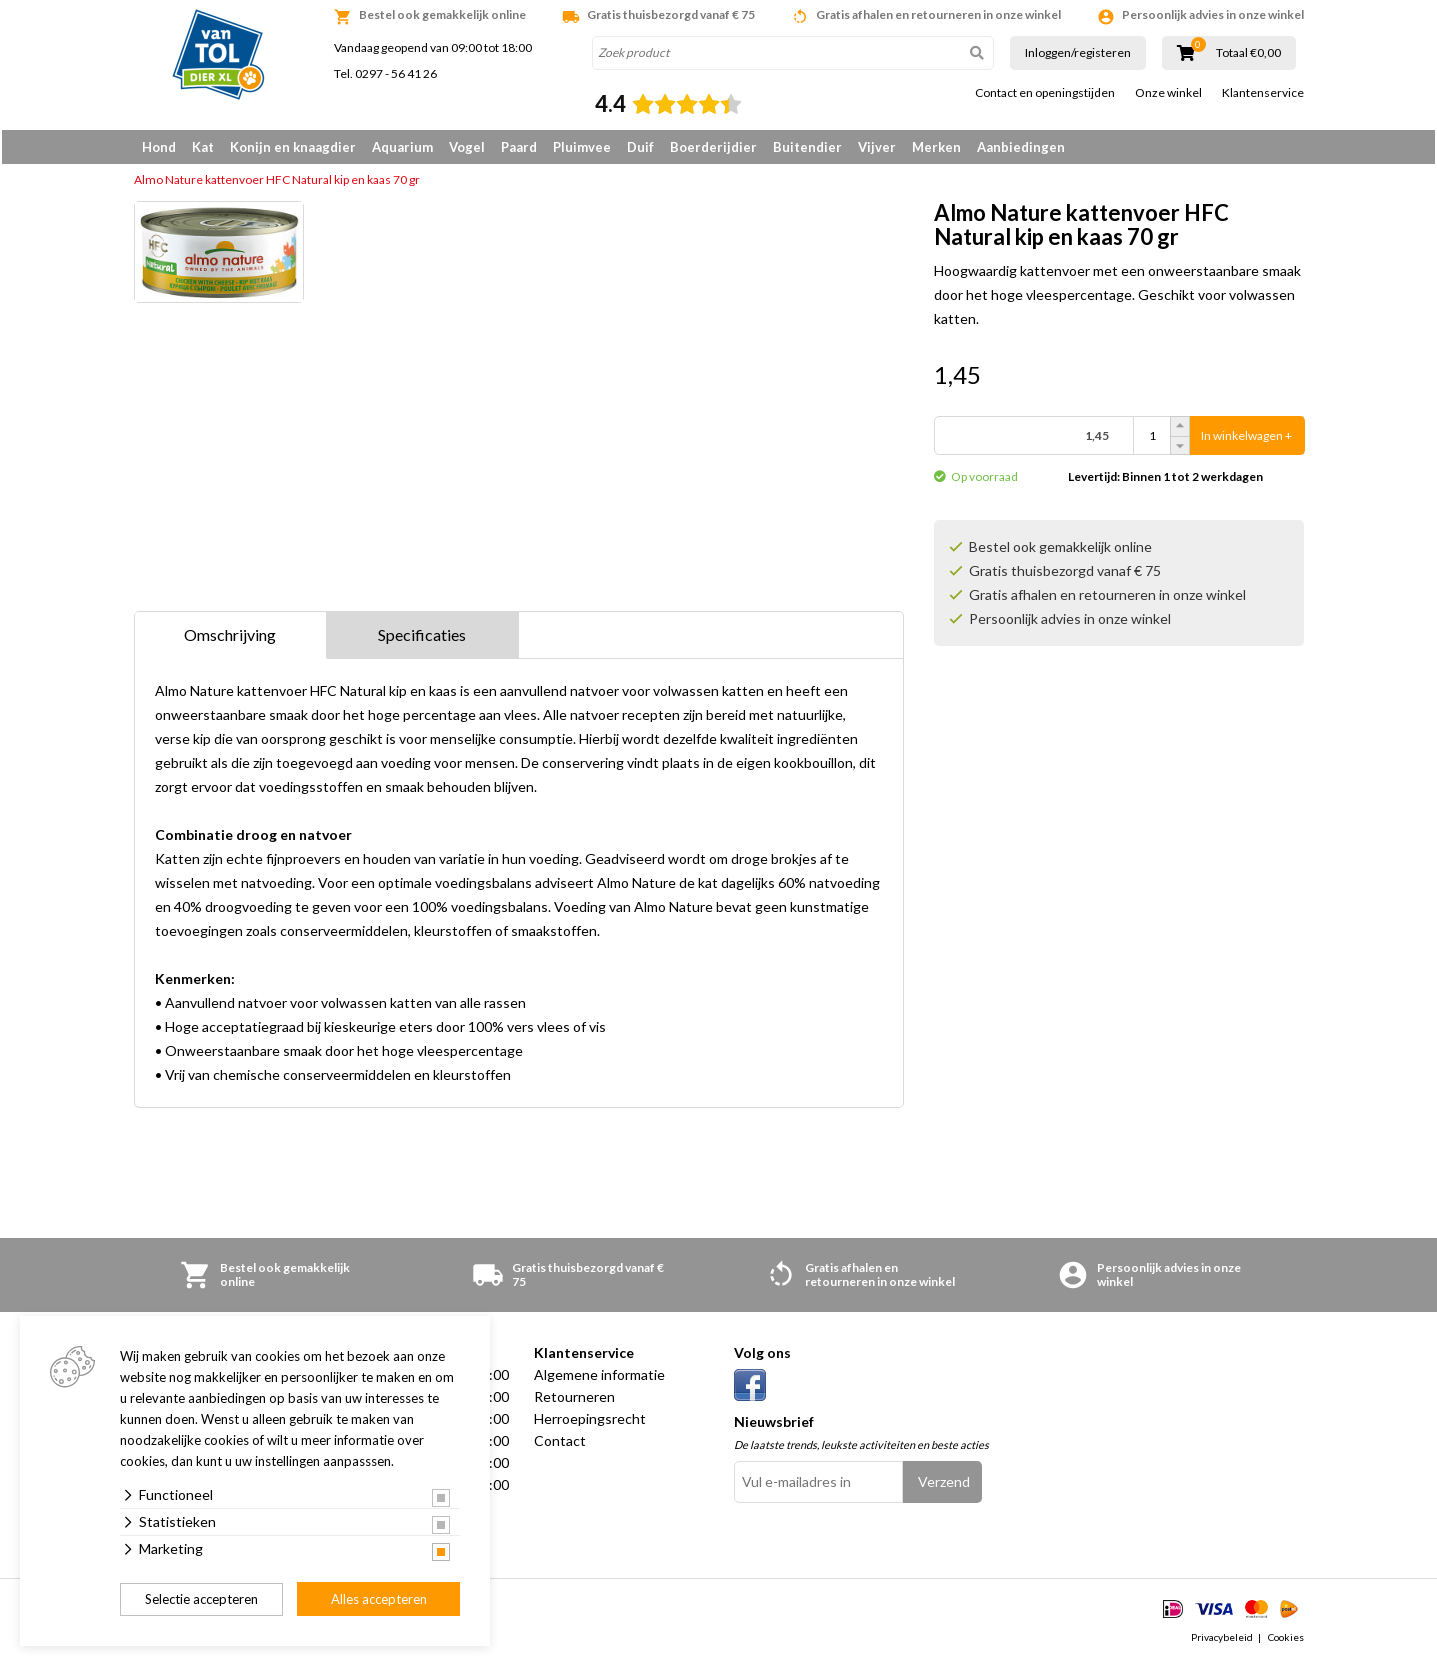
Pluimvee (582, 147)
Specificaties (422, 638)
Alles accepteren (379, 1599)
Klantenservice (1263, 93)
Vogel (467, 147)
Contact (560, 1444)
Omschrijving (230, 638)
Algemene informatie (599, 1378)
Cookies (1286, 1640)
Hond (159, 147)
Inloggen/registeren (1078, 52)
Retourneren (574, 1400)
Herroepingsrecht (590, 1422)
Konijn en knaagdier (293, 147)
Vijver (877, 147)
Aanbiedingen (1021, 147)
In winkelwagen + (1246, 439)
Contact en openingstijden (1045, 93)
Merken (936, 147)
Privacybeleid (1222, 1640)
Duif (640, 147)
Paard (519, 147)
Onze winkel (1168, 93)
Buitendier (807, 147)
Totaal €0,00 (1248, 53)
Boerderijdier (713, 147)
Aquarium (402, 147)
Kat (203, 147)
